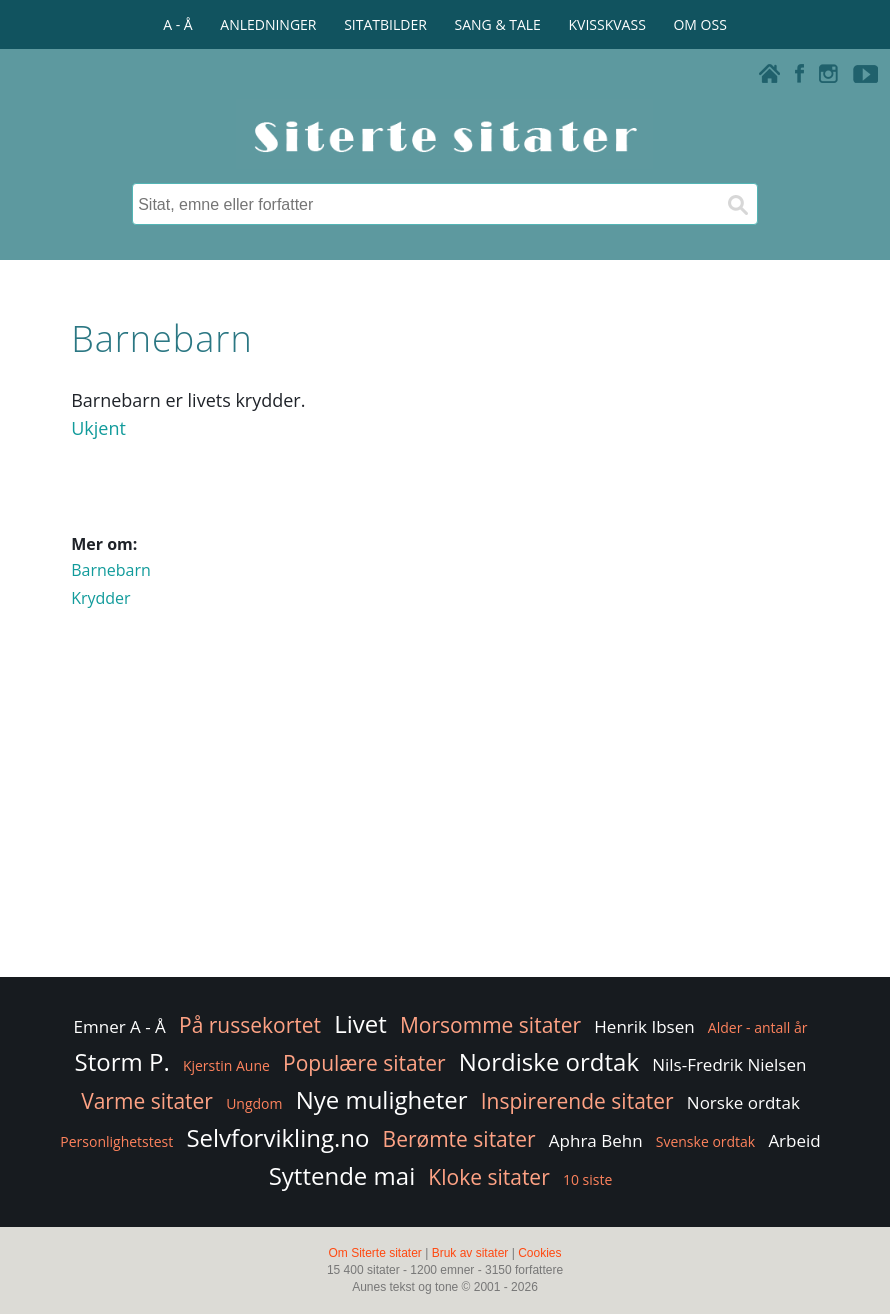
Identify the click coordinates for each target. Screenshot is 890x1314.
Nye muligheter (382, 1099)
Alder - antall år (758, 1027)
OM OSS (699, 24)
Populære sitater (364, 1063)
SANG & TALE (498, 24)
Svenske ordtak (705, 1141)
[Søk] (737, 204)
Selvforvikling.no (277, 1137)
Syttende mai (342, 1175)
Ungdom (254, 1103)
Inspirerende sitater (577, 1101)
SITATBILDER (385, 24)
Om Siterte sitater (374, 1253)
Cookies (539, 1253)
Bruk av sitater (470, 1253)
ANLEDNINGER (268, 24)
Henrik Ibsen (644, 1026)
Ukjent (98, 428)
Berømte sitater (459, 1139)
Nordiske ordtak (549, 1061)
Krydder (100, 598)
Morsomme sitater (490, 1025)
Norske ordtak (743, 1102)
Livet (360, 1023)
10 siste (587, 1179)
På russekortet (250, 1025)
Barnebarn (111, 570)
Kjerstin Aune (226, 1065)
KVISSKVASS (607, 24)
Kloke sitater (488, 1177)
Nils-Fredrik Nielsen (729, 1064)
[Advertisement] (445, 813)
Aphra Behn (596, 1140)
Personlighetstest (116, 1141)
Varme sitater (147, 1101)
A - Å (177, 24)
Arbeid (794, 1140)
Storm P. (122, 1061)
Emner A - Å (120, 1026)
